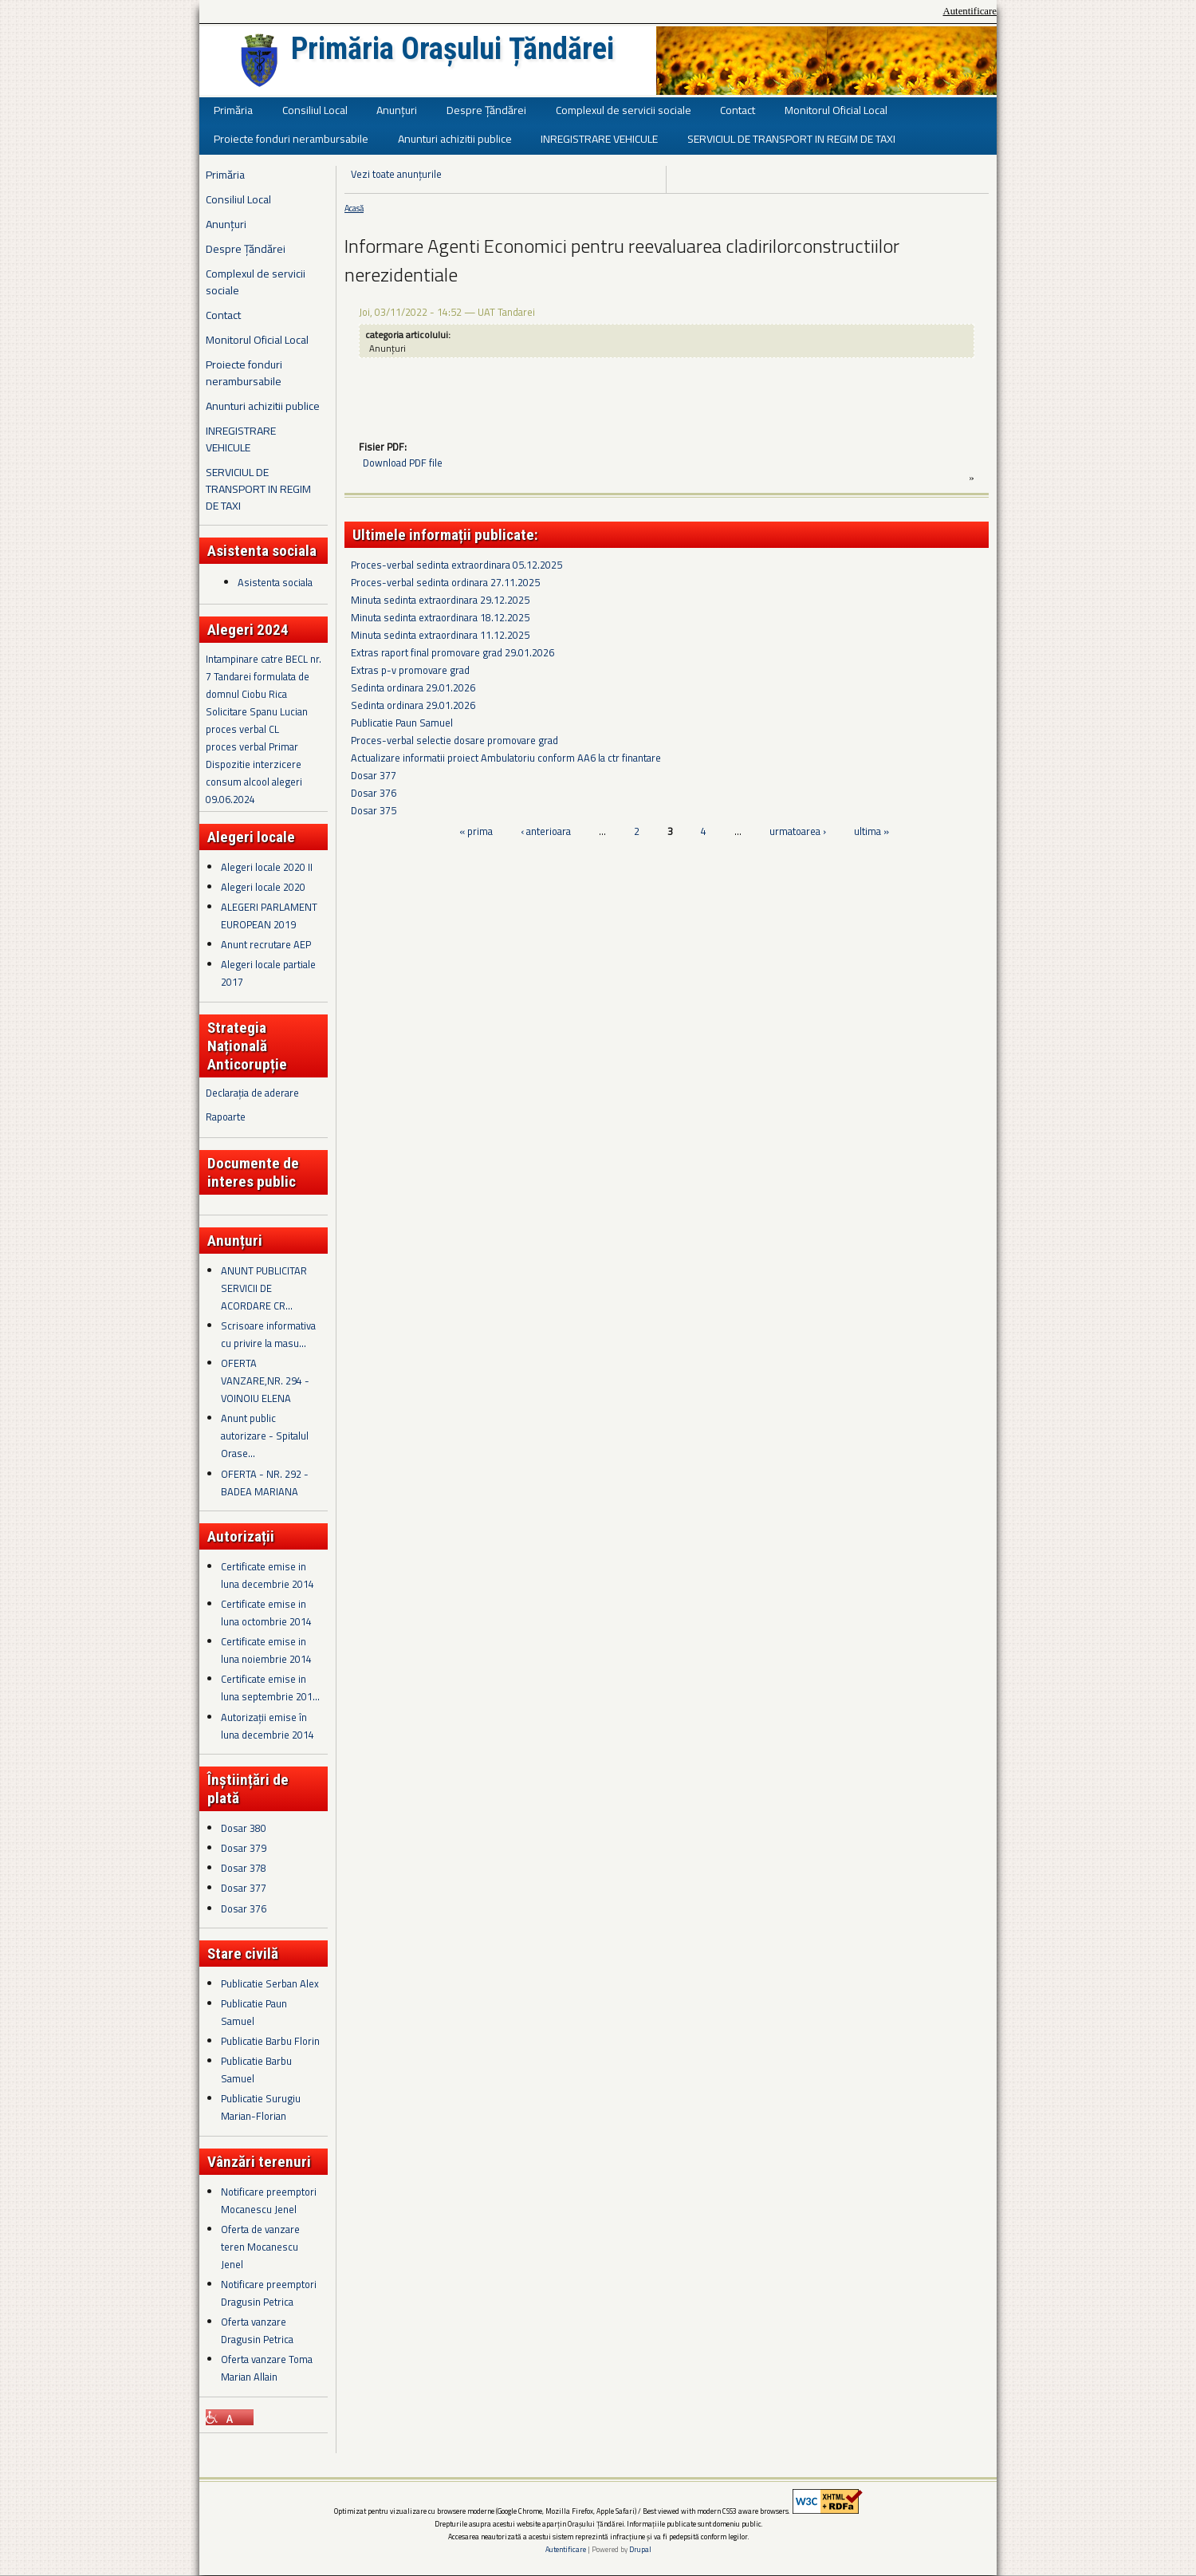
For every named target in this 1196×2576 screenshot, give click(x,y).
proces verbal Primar (252, 746)
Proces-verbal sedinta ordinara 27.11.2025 (445, 582)
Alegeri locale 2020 (263, 887)
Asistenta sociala (275, 582)
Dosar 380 (243, 1828)
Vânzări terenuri (259, 2162)
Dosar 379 (243, 1848)
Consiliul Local (315, 109)
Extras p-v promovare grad (410, 670)
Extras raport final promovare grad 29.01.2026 (452, 652)
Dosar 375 (373, 810)
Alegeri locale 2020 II (267, 867)
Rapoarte (226, 1117)
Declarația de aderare (252, 1093)
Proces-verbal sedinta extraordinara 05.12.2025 (456, 565)
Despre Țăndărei (486, 109)
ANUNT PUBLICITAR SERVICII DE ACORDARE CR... (264, 1288)
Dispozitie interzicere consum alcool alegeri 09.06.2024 (254, 781)
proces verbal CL (242, 729)
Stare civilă (242, 1953)
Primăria (233, 109)
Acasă (354, 208)
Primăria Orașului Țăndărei (452, 48)
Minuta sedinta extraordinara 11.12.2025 (440, 635)
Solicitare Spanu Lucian (257, 711)
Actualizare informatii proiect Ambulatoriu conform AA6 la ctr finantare (506, 758)
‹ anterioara (546, 831)
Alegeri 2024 (248, 629)
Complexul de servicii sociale (623, 109)
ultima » (871, 831)
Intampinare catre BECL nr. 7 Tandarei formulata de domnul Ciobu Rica (263, 676)
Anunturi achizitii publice (455, 138)
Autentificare (969, 11)
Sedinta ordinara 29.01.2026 (413, 687)
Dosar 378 (243, 1868)
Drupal (640, 2549)
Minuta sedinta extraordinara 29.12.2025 (440, 600)
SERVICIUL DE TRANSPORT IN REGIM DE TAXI (791, 138)
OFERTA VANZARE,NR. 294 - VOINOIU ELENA (265, 1380)
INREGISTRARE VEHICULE (599, 138)
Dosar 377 (243, 1888)
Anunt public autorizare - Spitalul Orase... (265, 1435)
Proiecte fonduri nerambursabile (291, 138)
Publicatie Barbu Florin (270, 2041)
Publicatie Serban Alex (270, 1983)
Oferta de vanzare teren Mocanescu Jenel (260, 2246)
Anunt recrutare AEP (266, 944)
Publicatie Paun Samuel (402, 723)
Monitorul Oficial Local (836, 109)
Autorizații (240, 1536)
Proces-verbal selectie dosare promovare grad (454, 740)
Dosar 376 (243, 1908)
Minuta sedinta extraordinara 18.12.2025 (440, 617)
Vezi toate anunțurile (396, 174)
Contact (737, 109)
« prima (476, 831)
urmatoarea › (797, 831)
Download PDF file (403, 463)
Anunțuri (396, 109)
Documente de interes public (253, 1172)
